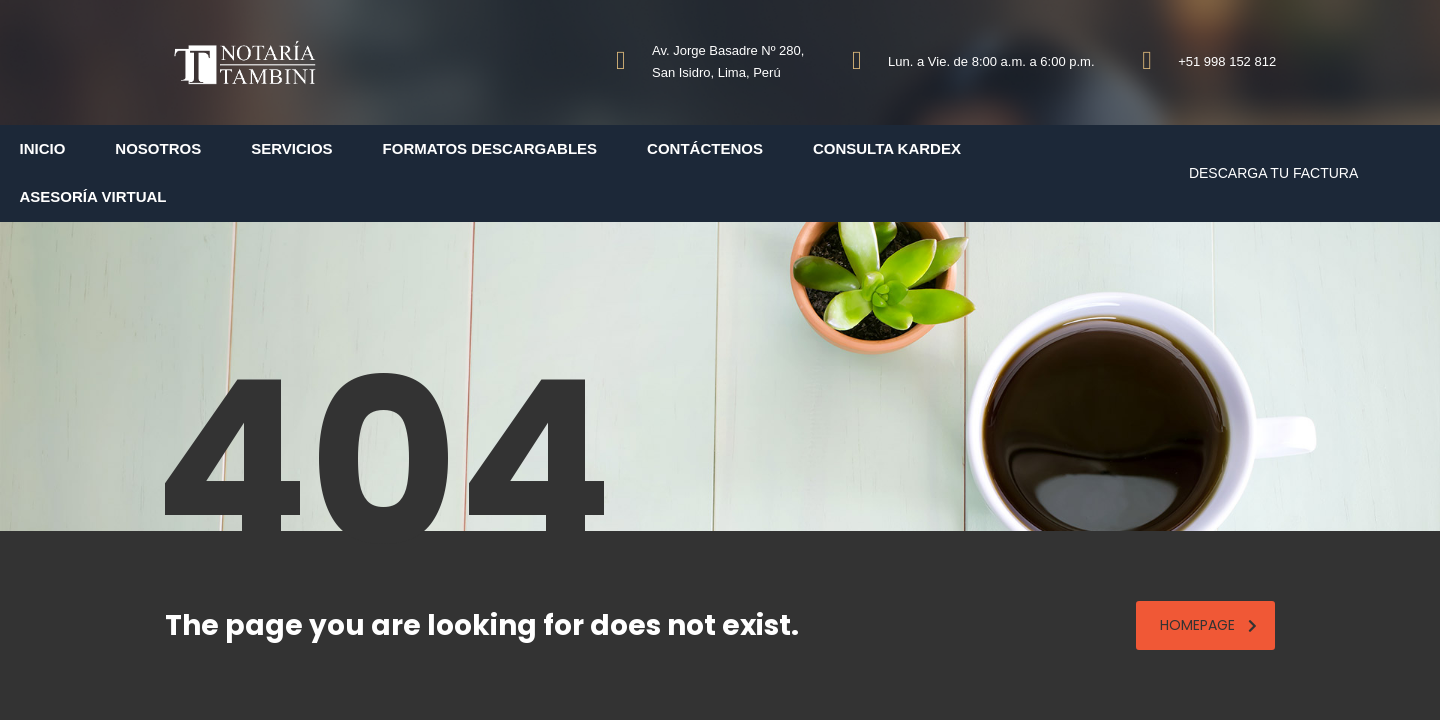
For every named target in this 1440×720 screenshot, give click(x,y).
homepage (1208, 625)
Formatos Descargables (490, 148)
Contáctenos (705, 148)
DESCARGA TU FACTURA (1273, 173)
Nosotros (158, 148)
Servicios (291, 148)
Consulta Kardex (887, 148)
